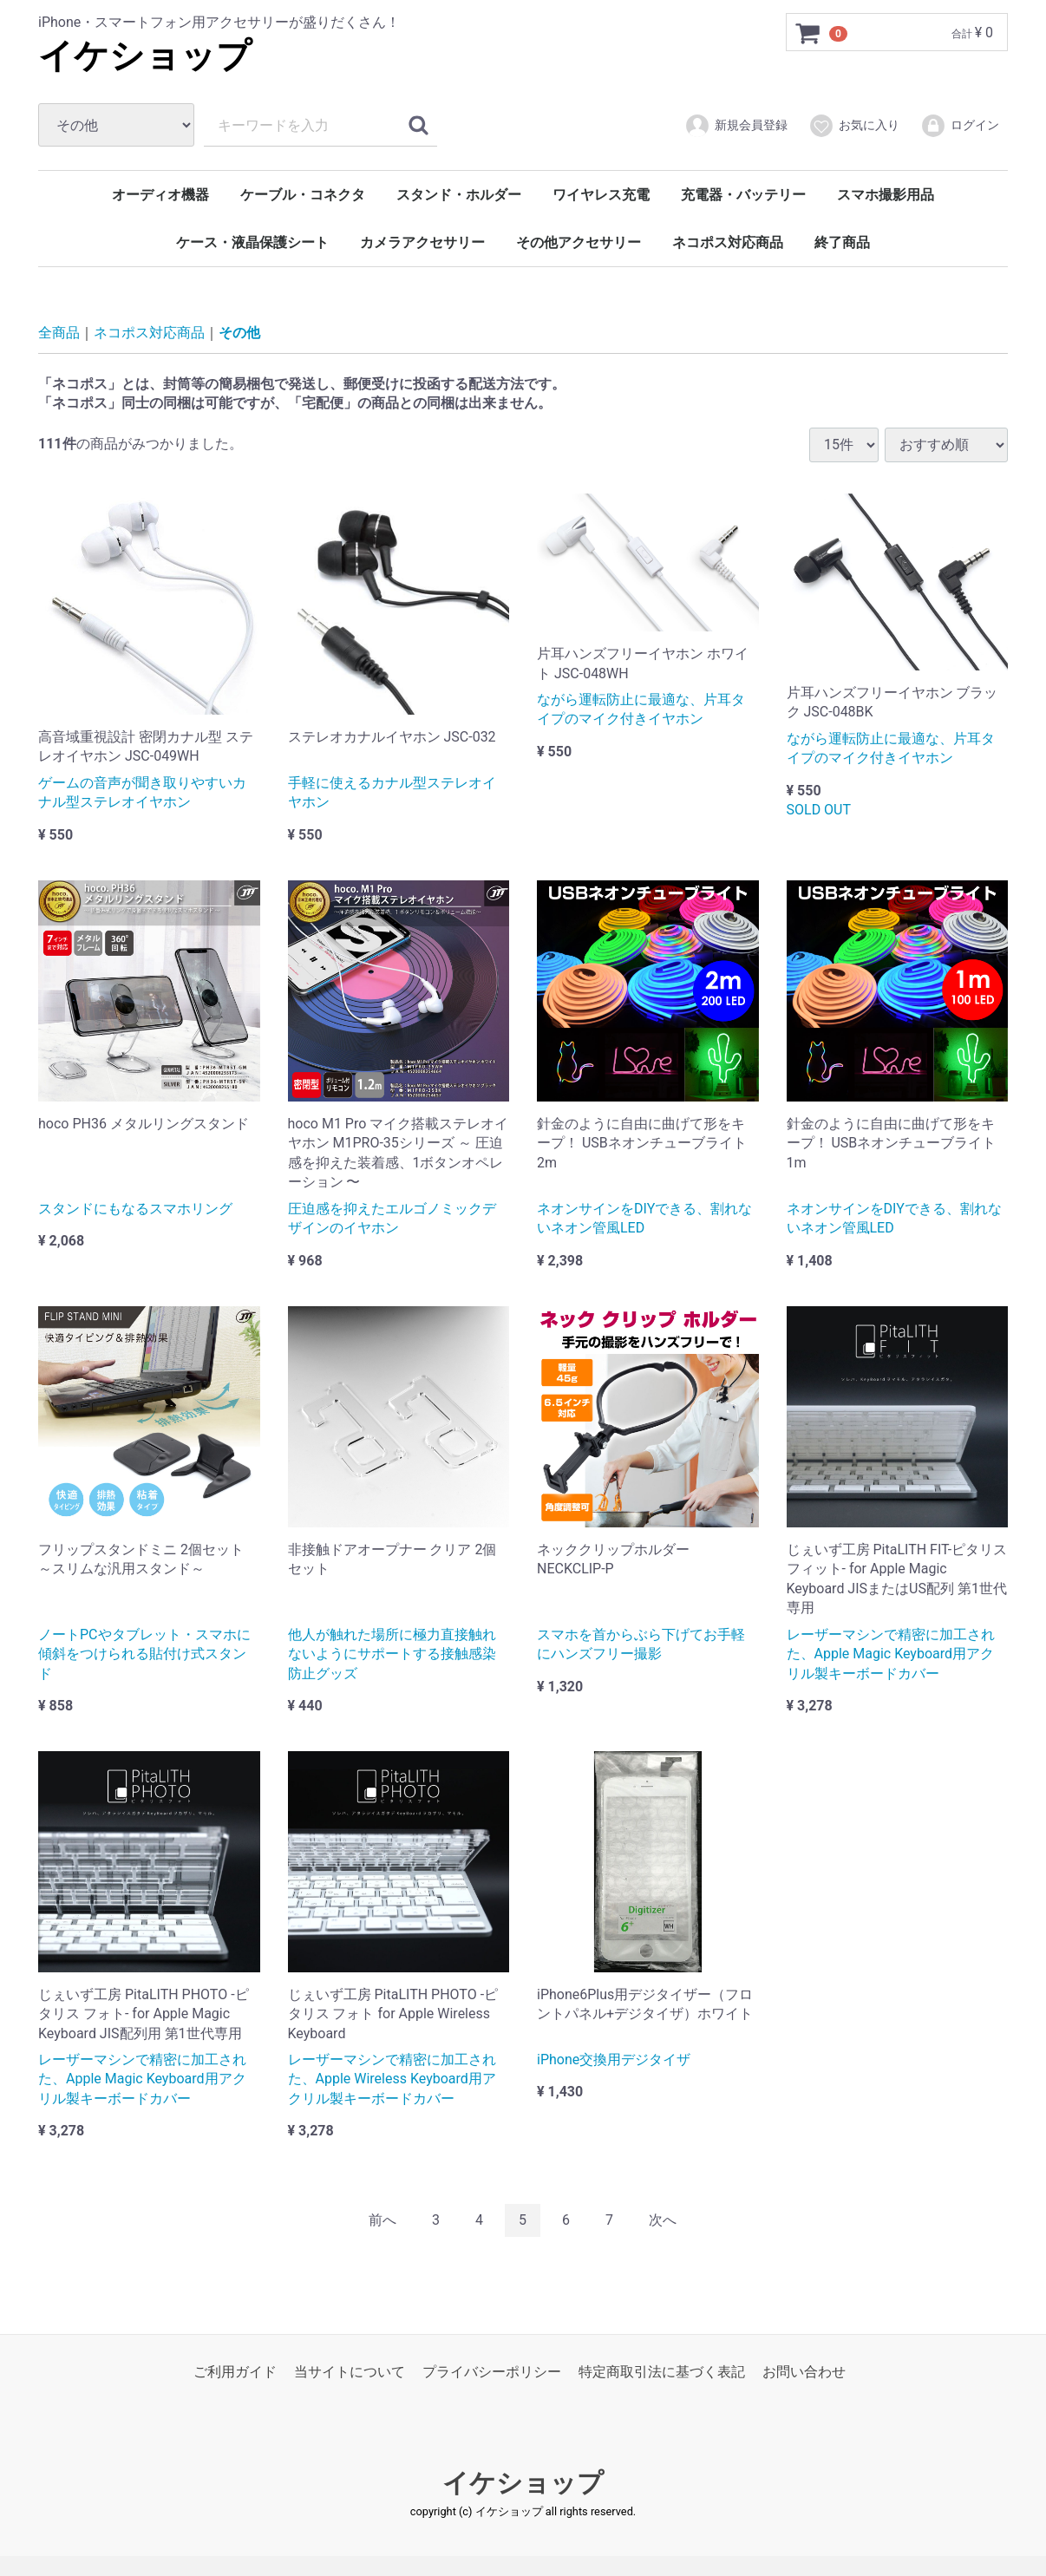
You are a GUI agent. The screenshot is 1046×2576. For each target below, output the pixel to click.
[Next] (662, 2220)
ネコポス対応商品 (727, 242)
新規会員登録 (736, 126)
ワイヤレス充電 (601, 194)
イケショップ (145, 56)
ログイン (959, 126)
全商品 (59, 332)
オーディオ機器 (160, 194)
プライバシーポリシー (491, 2372)
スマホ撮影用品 (885, 194)
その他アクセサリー (578, 242)
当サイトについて (349, 2372)
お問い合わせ (804, 2372)
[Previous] (382, 2220)
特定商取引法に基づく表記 (662, 2372)
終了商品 (842, 242)
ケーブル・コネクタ (302, 194)
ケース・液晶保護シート (252, 242)
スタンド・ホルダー (458, 194)
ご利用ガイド (235, 2372)
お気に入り (853, 126)
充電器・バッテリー (743, 194)
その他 (239, 332)
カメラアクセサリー (422, 242)
